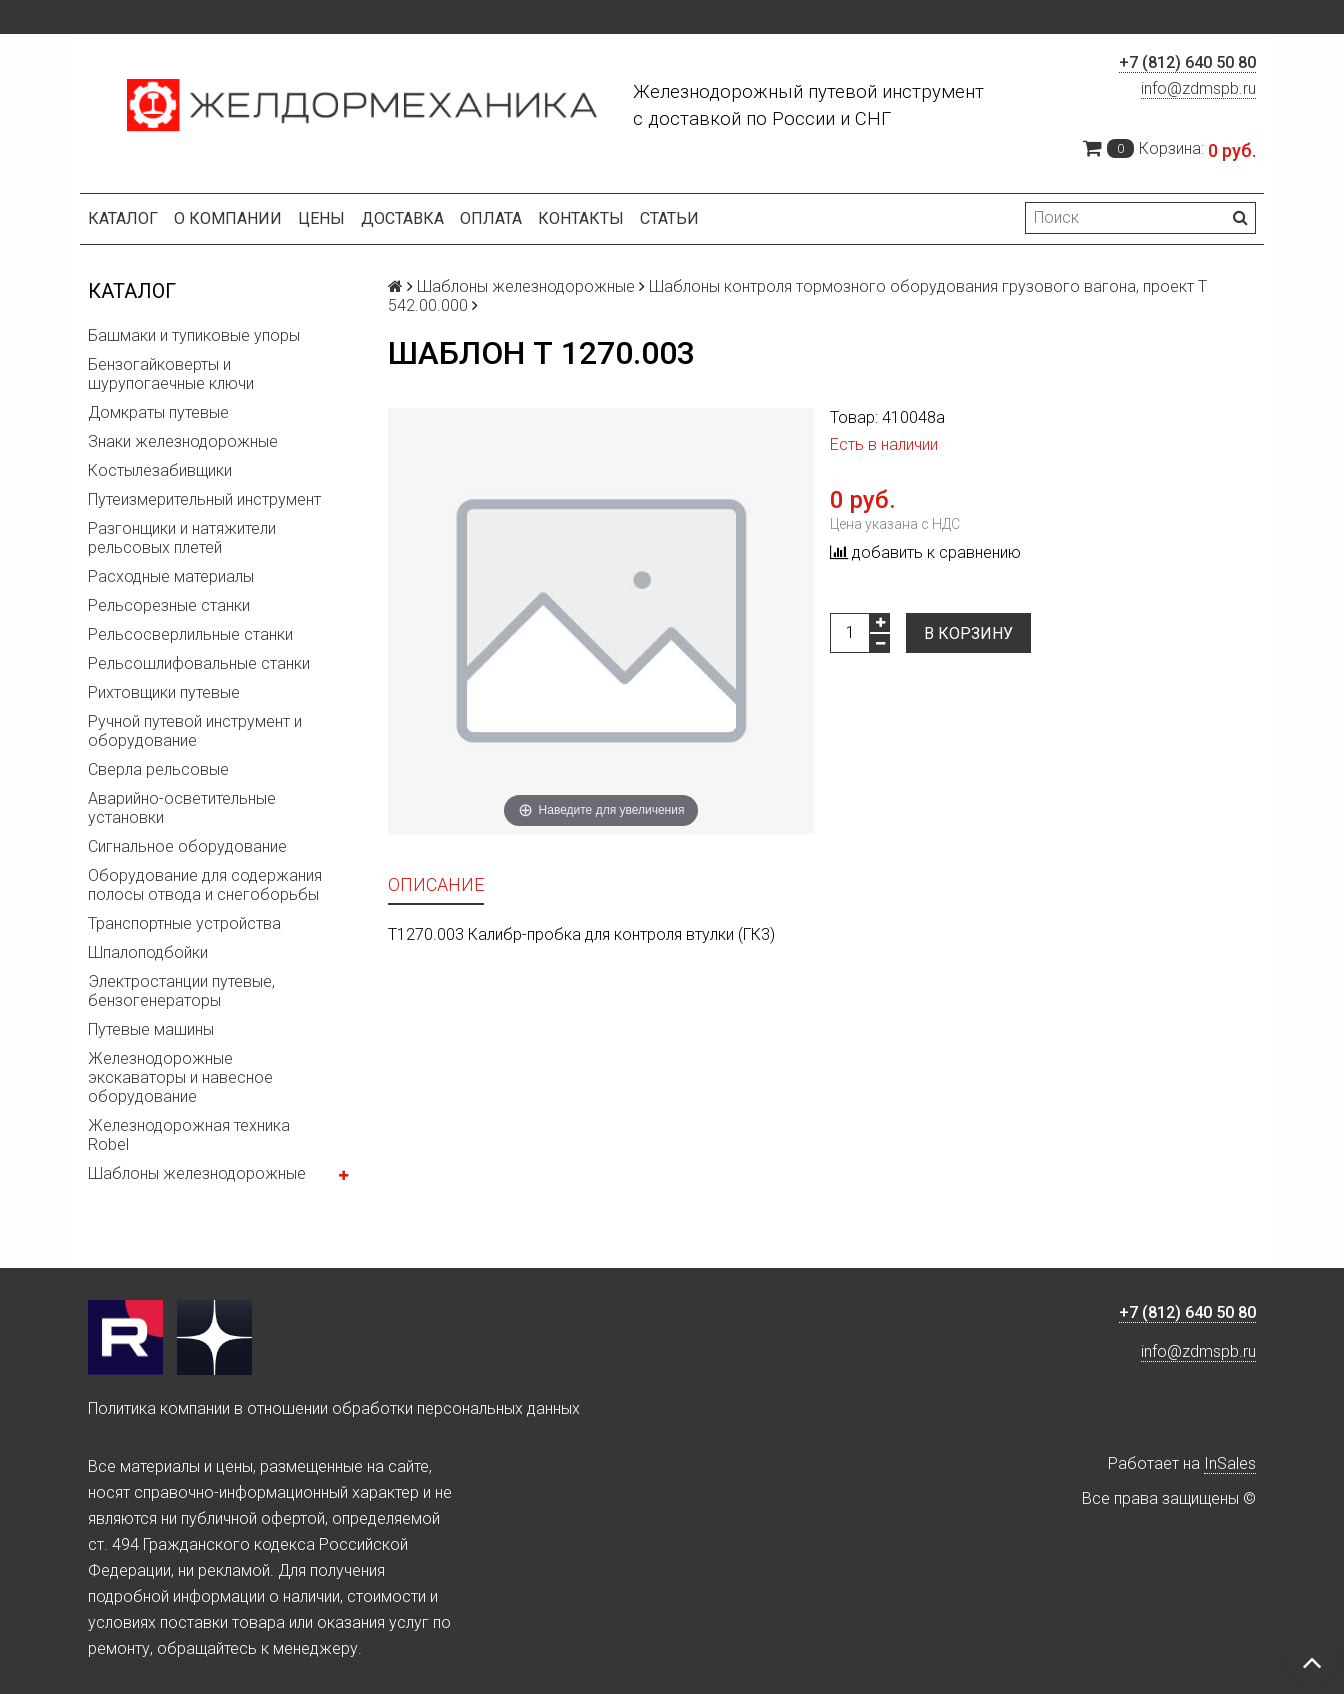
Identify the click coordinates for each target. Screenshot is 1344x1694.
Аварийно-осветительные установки (182, 808)
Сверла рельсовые (158, 769)
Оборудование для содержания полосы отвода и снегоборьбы (205, 885)
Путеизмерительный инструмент (204, 499)
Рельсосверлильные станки (190, 634)
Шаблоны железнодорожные (197, 1173)
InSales (1230, 1463)
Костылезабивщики (160, 470)
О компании (228, 218)
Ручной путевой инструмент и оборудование (195, 731)
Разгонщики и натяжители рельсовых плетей (182, 538)
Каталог (123, 218)
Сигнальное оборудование (187, 846)
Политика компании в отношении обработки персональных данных (334, 1408)
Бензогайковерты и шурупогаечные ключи (171, 374)
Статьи (669, 218)
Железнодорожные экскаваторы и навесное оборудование (180, 1077)
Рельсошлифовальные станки (199, 663)
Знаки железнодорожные (183, 441)
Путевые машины (151, 1029)
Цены (321, 218)
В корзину (968, 633)
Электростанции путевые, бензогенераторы (181, 991)
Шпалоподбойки (148, 952)
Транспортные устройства (184, 923)
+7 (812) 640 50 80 (1187, 62)
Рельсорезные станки (169, 605)
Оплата (491, 218)
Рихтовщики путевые (164, 692)
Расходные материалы (171, 576)
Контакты (581, 218)
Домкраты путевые (158, 412)
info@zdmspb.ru (1198, 88)
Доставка (402, 218)
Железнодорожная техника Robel (189, 1135)
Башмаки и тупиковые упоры (194, 335)
